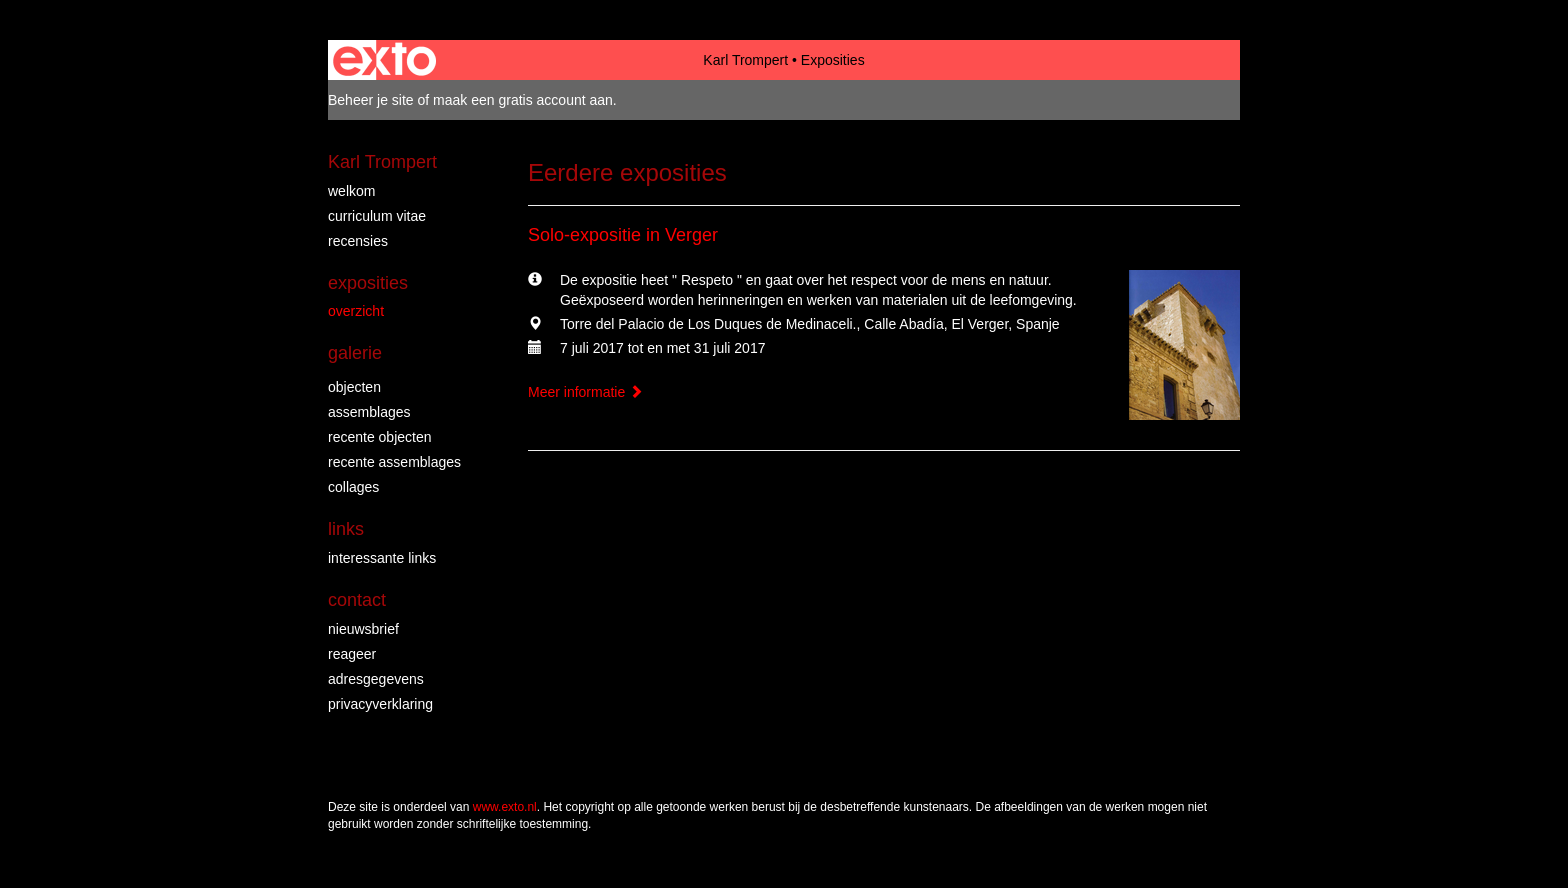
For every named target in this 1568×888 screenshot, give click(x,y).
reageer (352, 654)
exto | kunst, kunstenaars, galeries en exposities (384, 60)
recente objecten (380, 437)
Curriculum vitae (377, 216)
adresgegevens (376, 679)
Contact (357, 600)
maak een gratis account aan (523, 100)
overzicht (356, 311)
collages (353, 487)
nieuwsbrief (363, 629)
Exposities (368, 283)
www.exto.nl (505, 807)
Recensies (358, 241)
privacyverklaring (380, 704)
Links (346, 529)
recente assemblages (394, 462)
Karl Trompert (745, 60)
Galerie (355, 353)
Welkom (351, 191)
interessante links (382, 558)
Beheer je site (371, 100)
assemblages (369, 412)
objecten (354, 387)
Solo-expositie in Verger (623, 235)
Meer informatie (585, 392)
